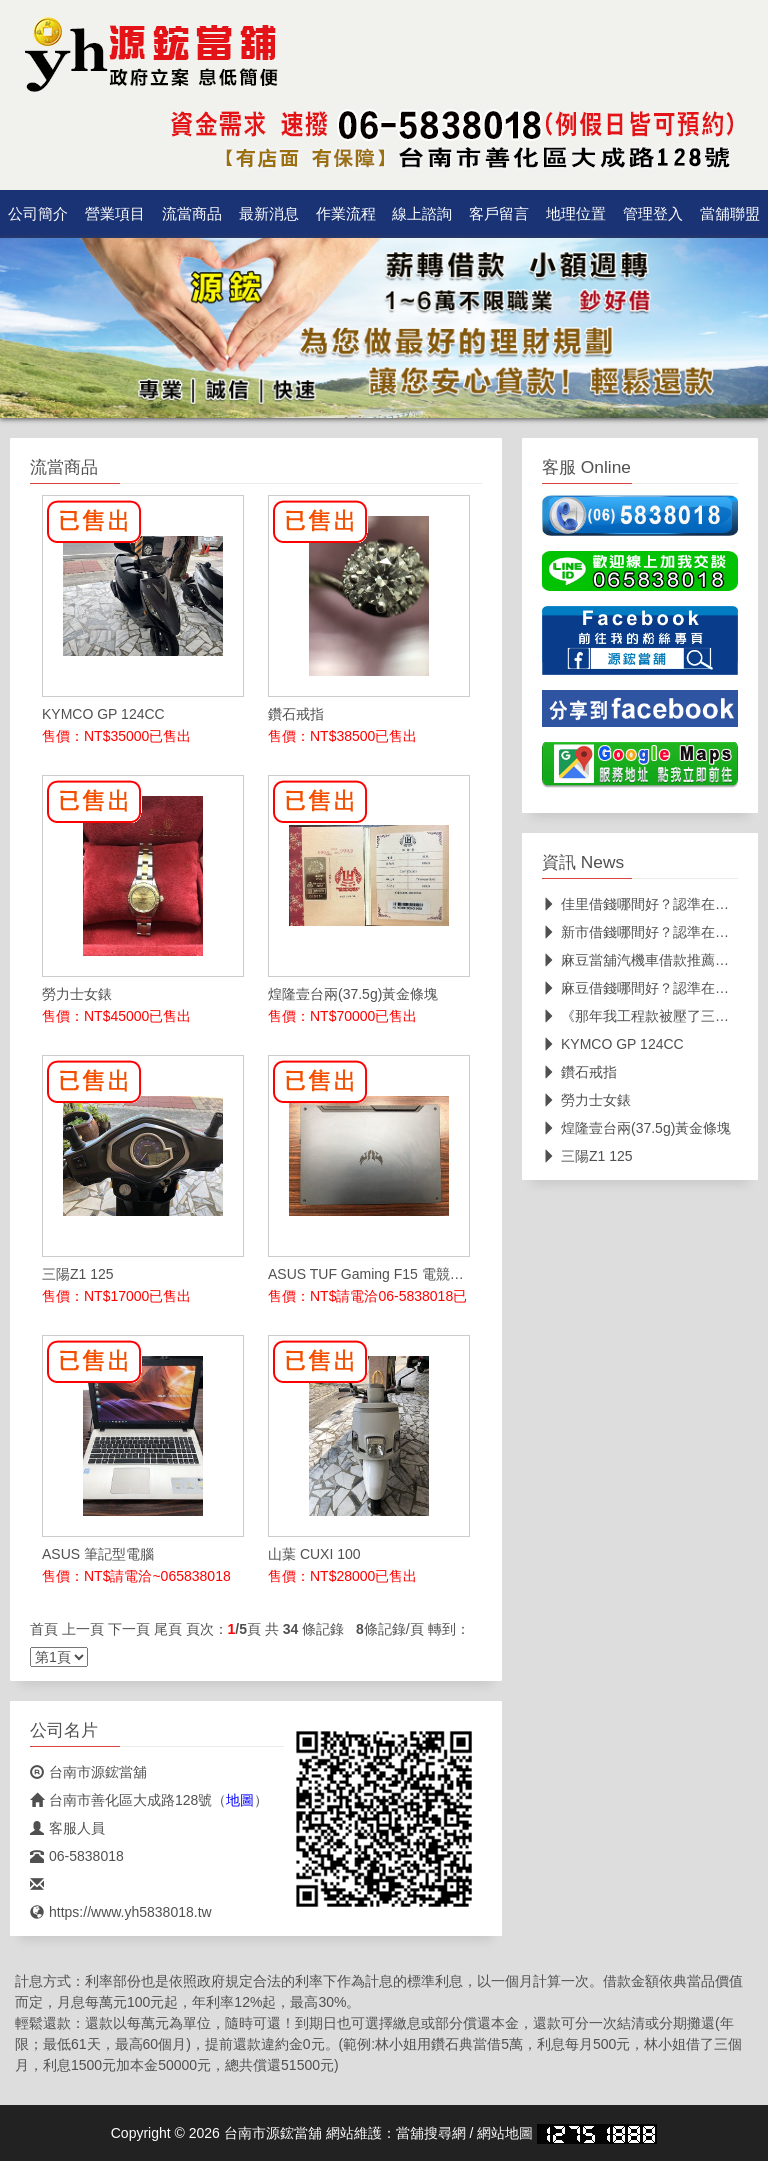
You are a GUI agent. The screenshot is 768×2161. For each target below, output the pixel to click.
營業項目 (115, 214)
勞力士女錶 (586, 1100)
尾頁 (168, 1629)
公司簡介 (38, 214)
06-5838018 (77, 1856)
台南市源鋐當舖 (88, 1772)
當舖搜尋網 (431, 2133)
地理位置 (576, 214)
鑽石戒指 (579, 1072)
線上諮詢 (422, 214)
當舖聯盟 (730, 214)
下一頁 (129, 1629)
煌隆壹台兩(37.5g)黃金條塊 (636, 1128)
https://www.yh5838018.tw (121, 1912)
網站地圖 (505, 2133)
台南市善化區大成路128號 (121, 1800)
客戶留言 (499, 214)
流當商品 (192, 214)
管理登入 (653, 214)
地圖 (240, 1800)
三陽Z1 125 (587, 1156)
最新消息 (269, 214)
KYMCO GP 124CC (613, 1044)
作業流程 (346, 214)
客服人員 (67, 1828)
